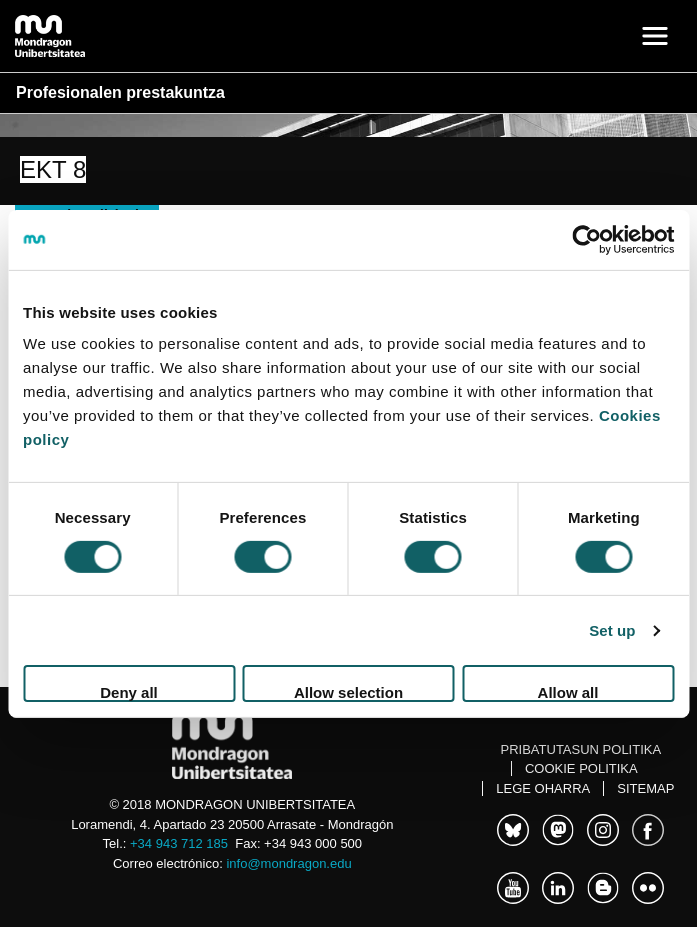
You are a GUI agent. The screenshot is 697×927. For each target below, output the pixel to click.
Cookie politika (581, 768)
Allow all (568, 692)
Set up (612, 630)
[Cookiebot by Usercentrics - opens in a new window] (586, 239)
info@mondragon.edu (288, 863)
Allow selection (348, 692)
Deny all (129, 692)
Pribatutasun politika (581, 749)
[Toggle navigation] (655, 36)
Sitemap (645, 788)
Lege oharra (543, 788)
